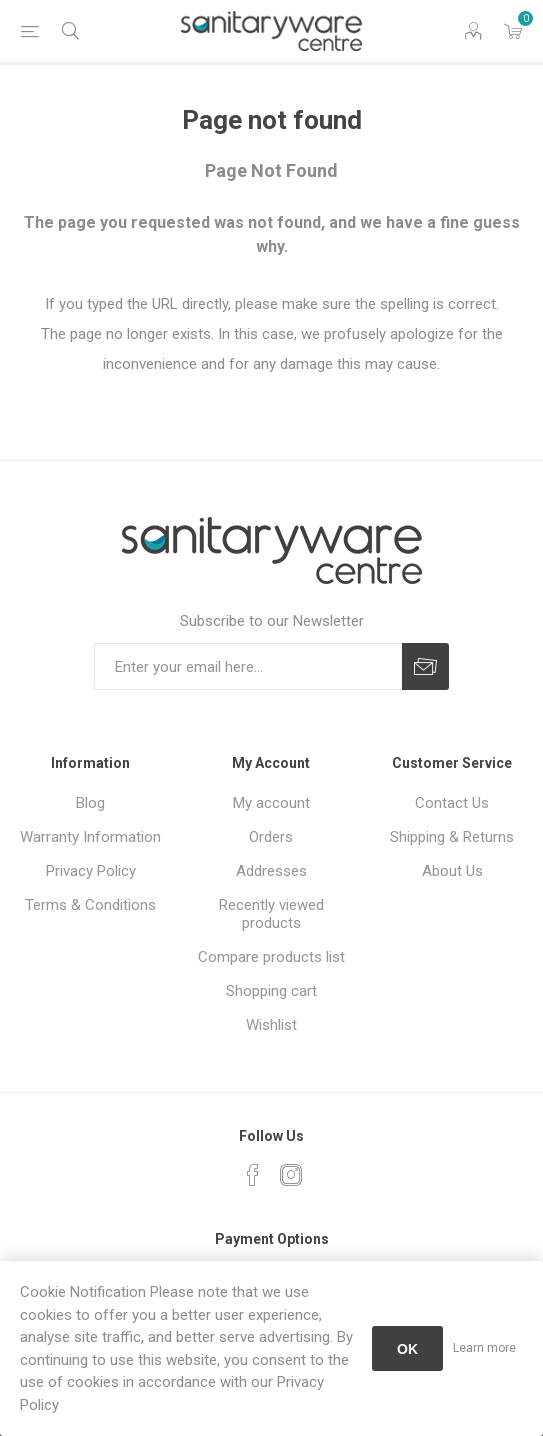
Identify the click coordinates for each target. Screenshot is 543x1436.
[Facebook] (253, 1175)
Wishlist (271, 1025)
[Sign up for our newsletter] (248, 666)
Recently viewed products (271, 914)
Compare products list (271, 957)
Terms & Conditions (90, 905)
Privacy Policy (91, 871)
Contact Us (452, 803)
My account (271, 803)
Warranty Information (90, 837)
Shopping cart (271, 991)
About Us (452, 871)
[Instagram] (291, 1175)
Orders (271, 837)
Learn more (484, 1348)
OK (407, 1349)
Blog (90, 803)
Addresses (271, 871)
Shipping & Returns (452, 837)
